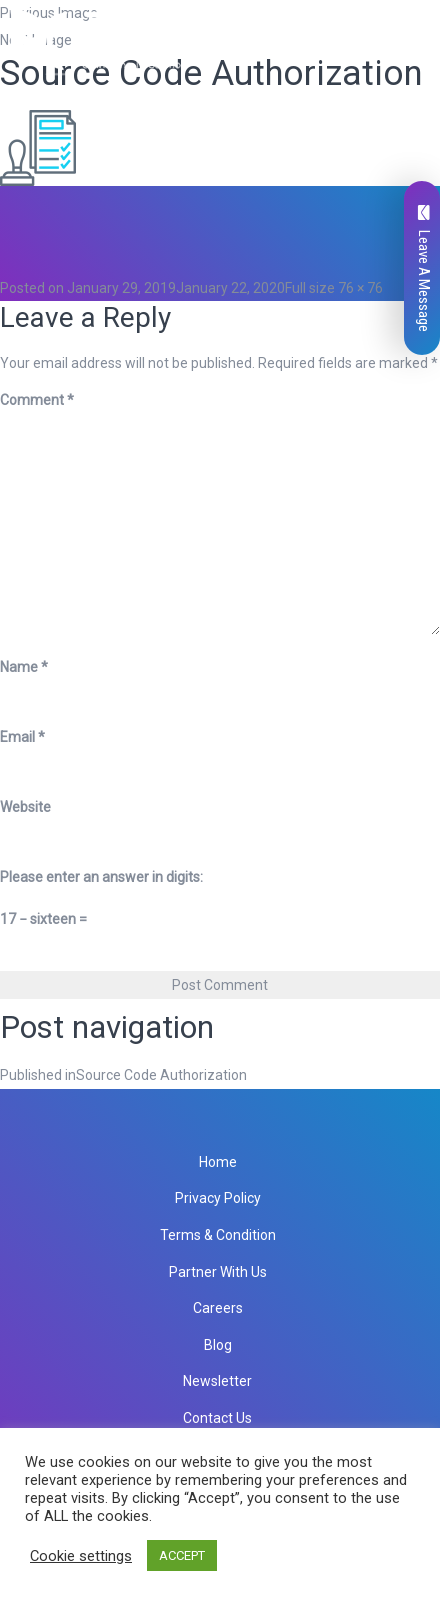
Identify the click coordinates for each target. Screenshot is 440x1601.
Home (218, 1162)
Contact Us (217, 1418)
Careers (218, 1308)
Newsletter (217, 1381)
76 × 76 (360, 288)
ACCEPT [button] (182, 1555)
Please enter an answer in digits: (101, 877)
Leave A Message (424, 268)
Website (25, 807)
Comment (37, 400)
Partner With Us (218, 1272)
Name (24, 667)
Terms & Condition (218, 1235)
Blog (218, 1345)
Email (22, 737)
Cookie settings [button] (81, 1556)
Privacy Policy (218, 1198)
